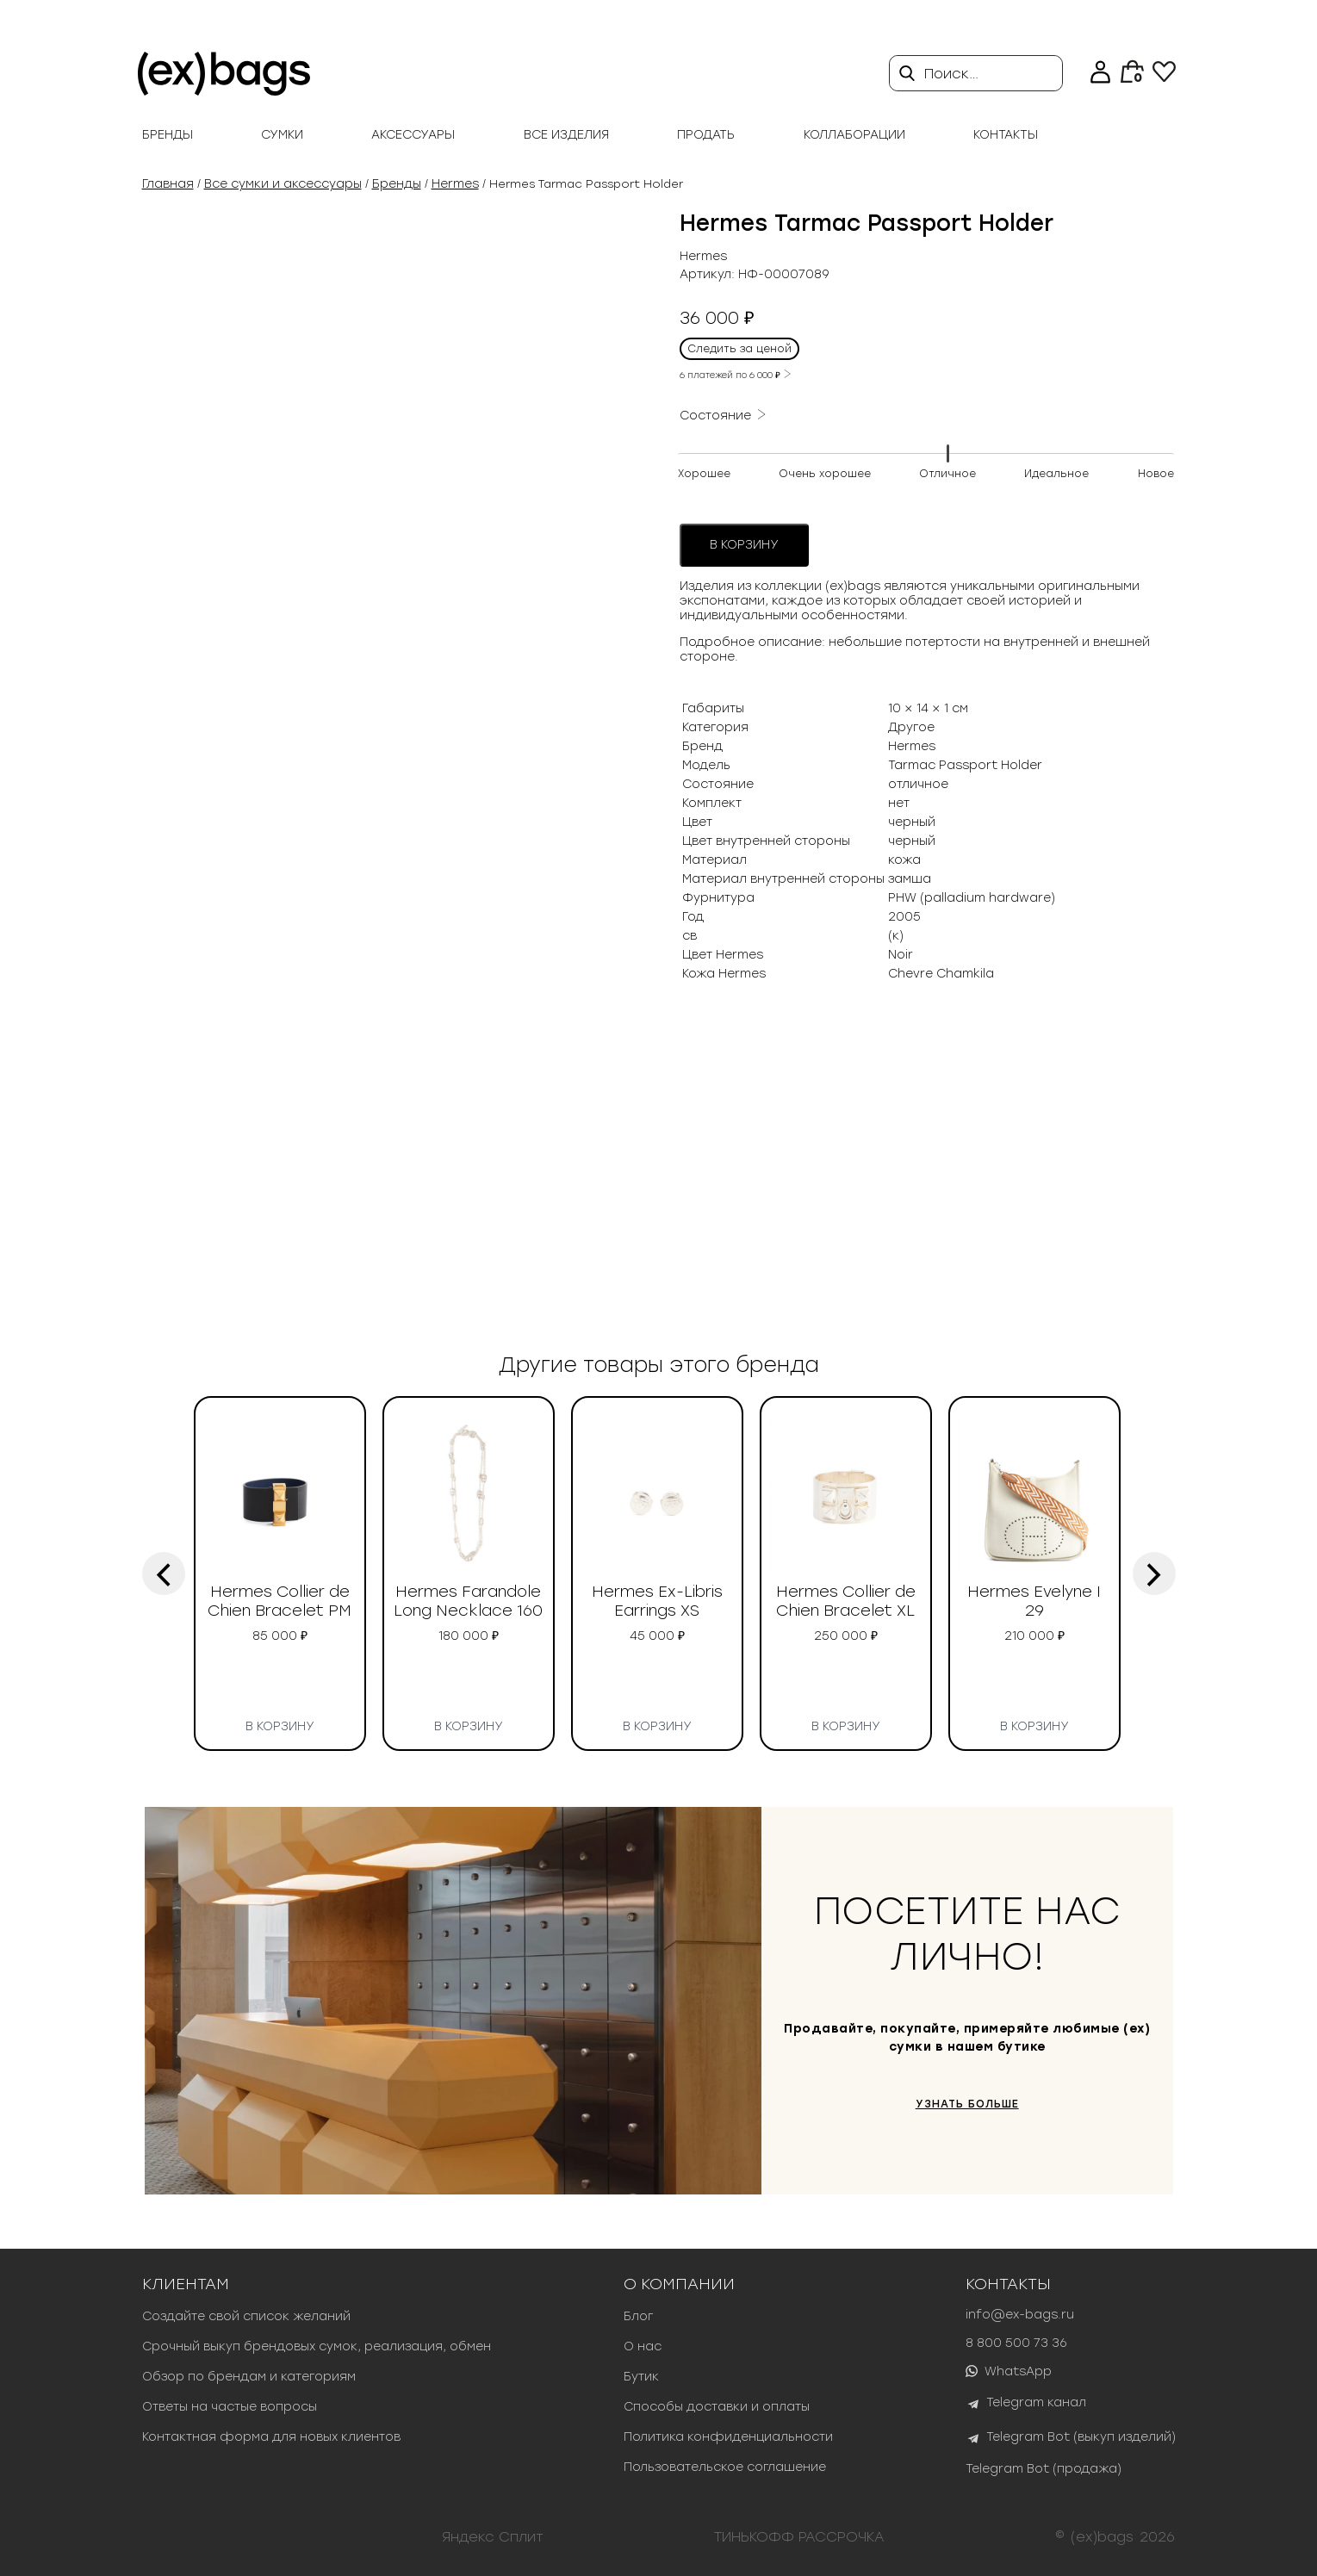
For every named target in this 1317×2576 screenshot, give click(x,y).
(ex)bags (1102, 2537)
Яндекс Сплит (493, 2537)
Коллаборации (854, 134)
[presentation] (163, 1573)
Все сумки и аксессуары (283, 184)
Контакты (1005, 134)
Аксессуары (413, 134)
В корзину (744, 544)
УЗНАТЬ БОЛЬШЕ (967, 2104)
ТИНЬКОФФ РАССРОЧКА (799, 2537)
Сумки (282, 134)
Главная (168, 184)
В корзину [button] (279, 1723)
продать (706, 134)
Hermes (455, 184)
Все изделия (566, 134)
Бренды (167, 134)
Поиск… (951, 73)
